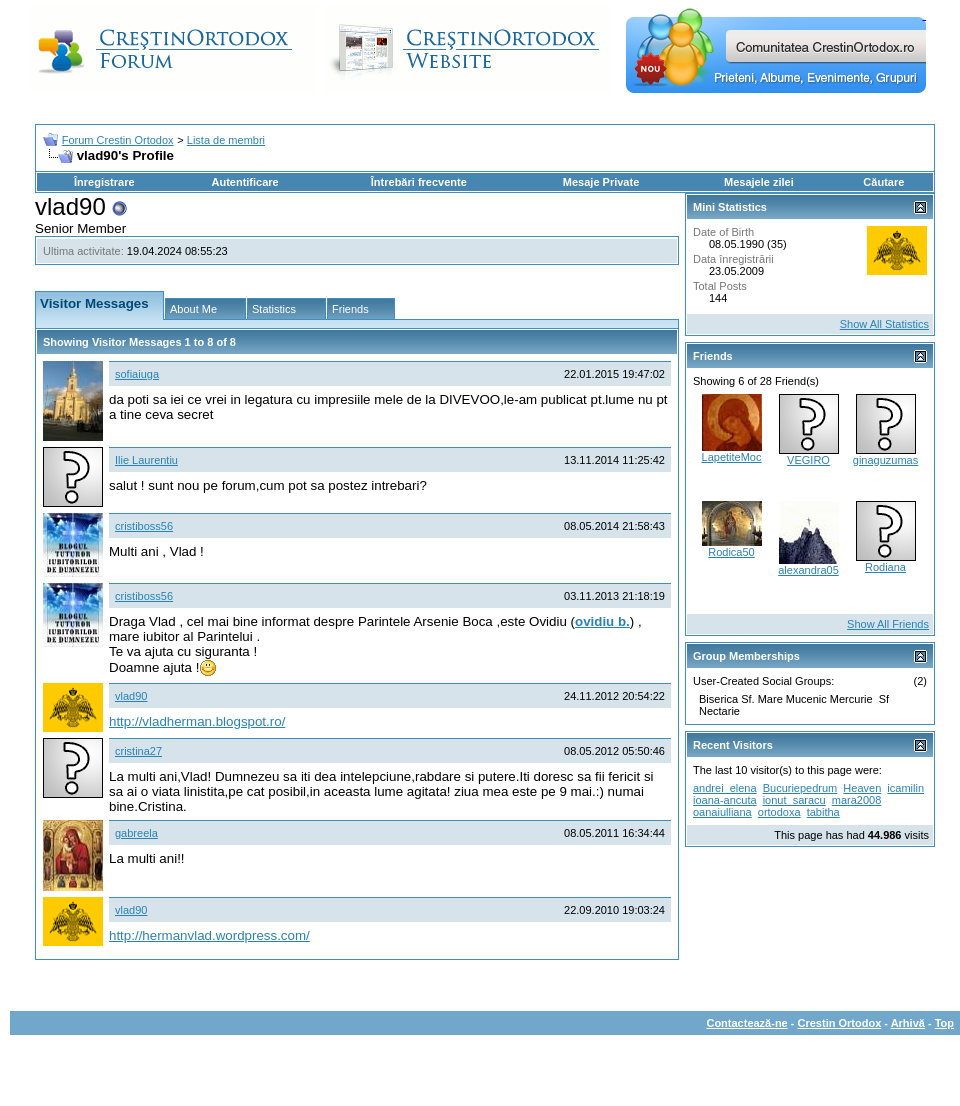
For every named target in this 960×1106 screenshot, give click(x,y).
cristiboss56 (144, 526)
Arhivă (908, 1023)
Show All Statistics (884, 324)
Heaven (862, 788)
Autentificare (244, 182)
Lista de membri (226, 140)
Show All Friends (888, 624)
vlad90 (131, 696)
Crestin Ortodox (840, 1023)
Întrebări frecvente (419, 182)
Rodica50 (731, 552)
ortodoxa (779, 812)
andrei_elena (725, 788)
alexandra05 (808, 570)
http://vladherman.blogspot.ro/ (197, 721)
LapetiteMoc (732, 457)
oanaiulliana (722, 812)
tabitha (823, 812)
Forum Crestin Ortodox (118, 140)
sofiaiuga (137, 374)
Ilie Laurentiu (146, 460)
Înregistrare (104, 182)
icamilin (905, 788)
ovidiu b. (602, 621)
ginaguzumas (885, 460)
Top (944, 1023)
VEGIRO (808, 460)
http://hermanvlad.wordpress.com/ (209, 935)
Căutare (883, 182)
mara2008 (857, 800)
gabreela (136, 833)
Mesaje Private (601, 182)
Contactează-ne (746, 1023)
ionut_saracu (794, 800)
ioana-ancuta (725, 800)
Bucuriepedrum (800, 788)
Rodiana (885, 567)
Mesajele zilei (759, 182)
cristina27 (138, 751)
